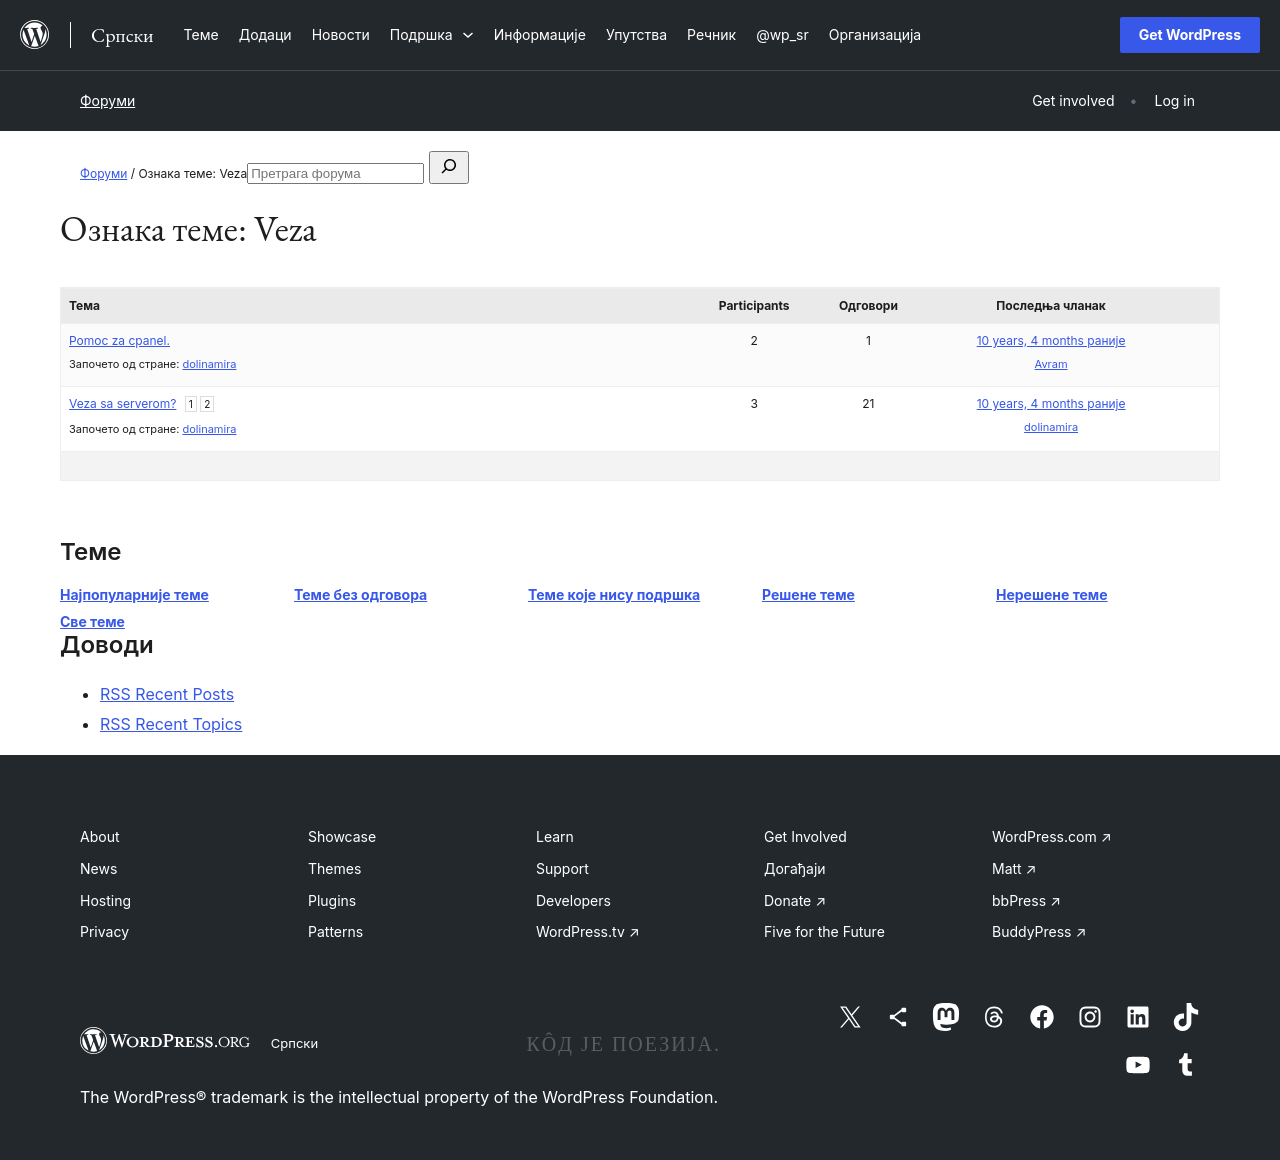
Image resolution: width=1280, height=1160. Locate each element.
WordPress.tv (588, 931)
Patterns (335, 931)
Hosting (105, 900)
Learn (555, 836)
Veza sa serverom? (122, 403)
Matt (1014, 868)
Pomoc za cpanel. (119, 340)
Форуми (107, 100)
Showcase (342, 836)
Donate (795, 900)
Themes (334, 868)
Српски (294, 1043)
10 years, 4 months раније (1051, 340)
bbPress (1026, 900)
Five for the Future (824, 931)
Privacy (104, 931)
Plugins (332, 900)
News (98, 868)
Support (562, 868)
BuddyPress (1039, 931)
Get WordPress (1190, 34)
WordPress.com (1052, 836)
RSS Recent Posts (167, 694)
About (99, 836)
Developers (573, 900)
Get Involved (805, 836)
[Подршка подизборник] (432, 34)
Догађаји (795, 868)
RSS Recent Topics (171, 724)
